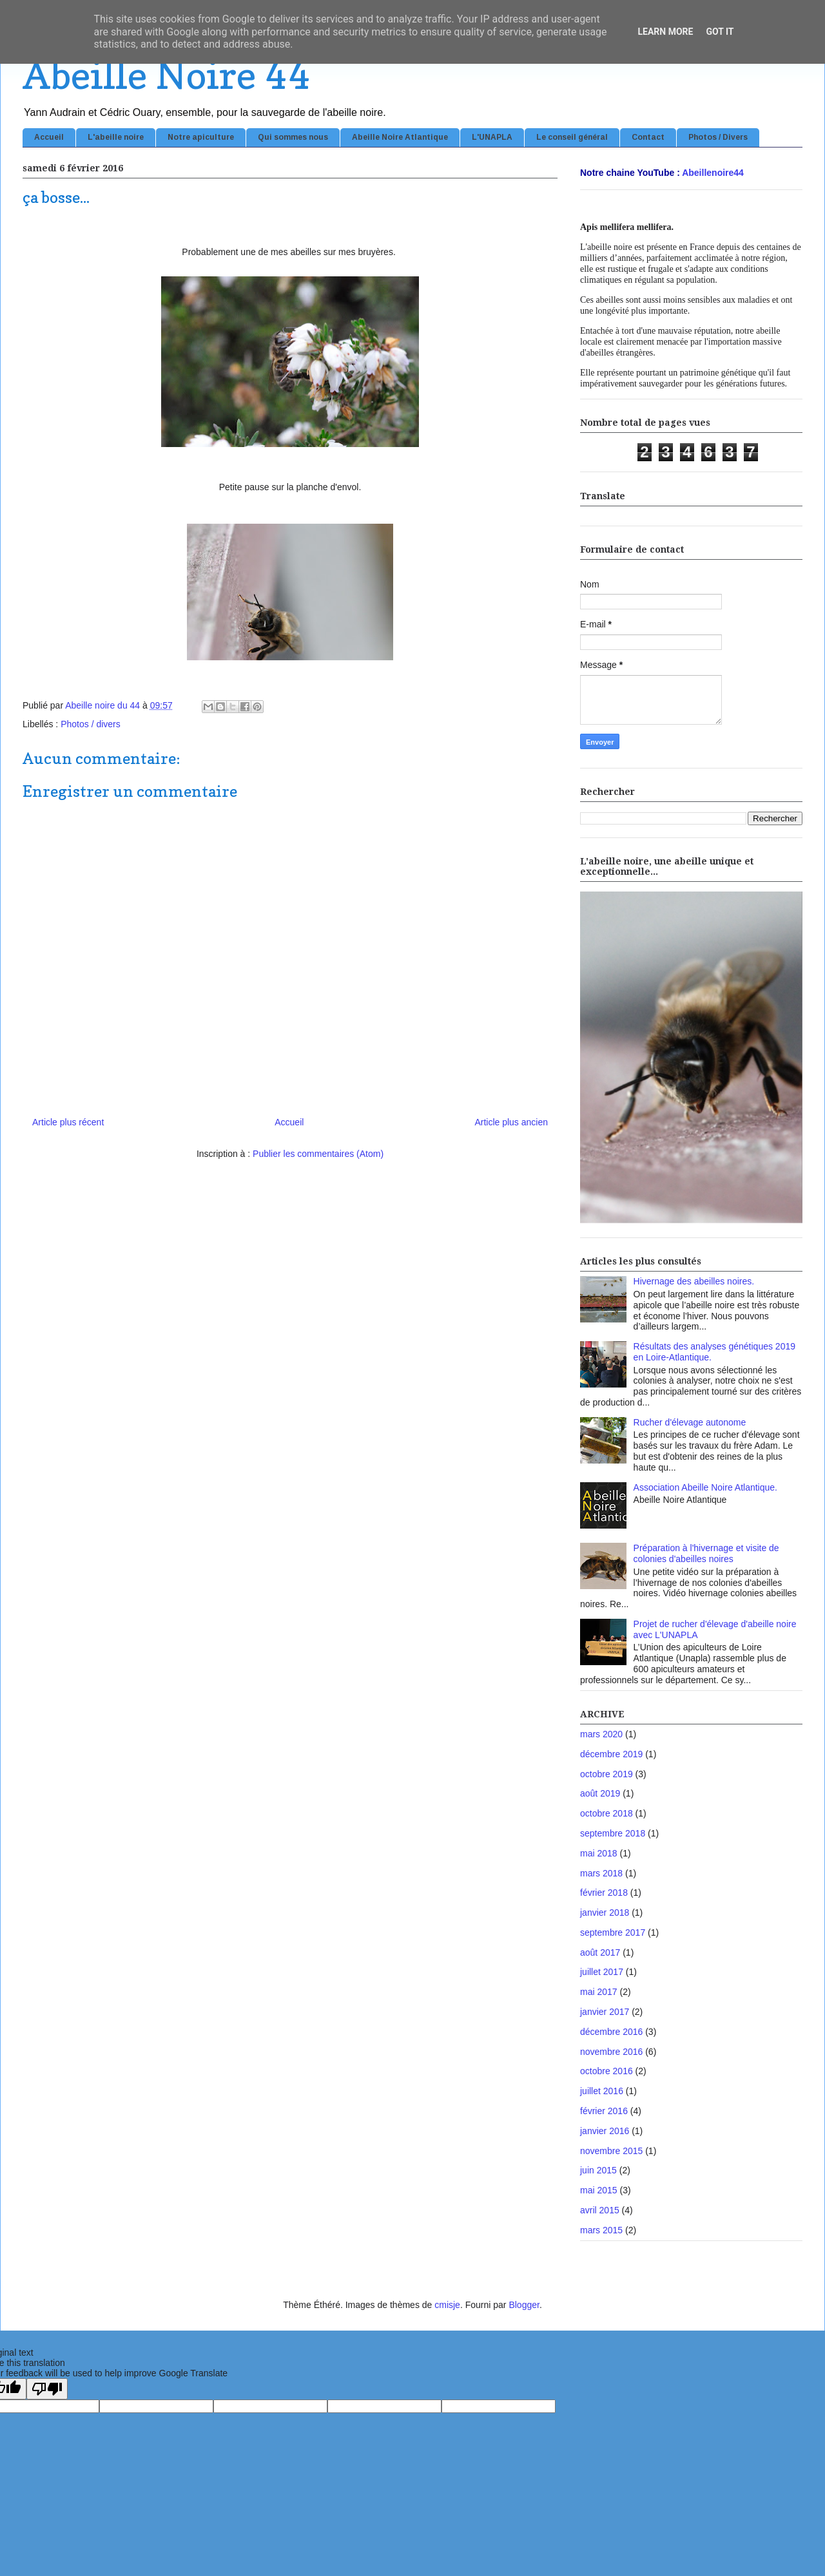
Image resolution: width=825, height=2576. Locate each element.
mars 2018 (601, 1873)
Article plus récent (68, 1122)
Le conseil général (572, 137)
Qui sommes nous (293, 137)
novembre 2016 (611, 2051)
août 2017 (600, 1952)
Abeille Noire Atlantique (400, 137)
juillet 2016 (601, 2091)
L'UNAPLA (492, 137)
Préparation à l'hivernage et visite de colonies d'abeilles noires (706, 1553)
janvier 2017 (604, 2012)
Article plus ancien (511, 1122)
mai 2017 (598, 1992)
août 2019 (600, 1793)
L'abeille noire (116, 137)
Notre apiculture (201, 137)
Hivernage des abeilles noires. (694, 1281)
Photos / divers (91, 724)
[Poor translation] (47, 2388)
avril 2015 (599, 2210)
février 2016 (604, 2111)
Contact (648, 137)
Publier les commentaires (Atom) (318, 1154)
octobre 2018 (606, 1813)
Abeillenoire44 (713, 172)
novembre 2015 (611, 2151)
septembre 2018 (612, 1833)
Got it (719, 31)
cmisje (447, 2305)
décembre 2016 (611, 2032)
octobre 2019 (606, 1774)
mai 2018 (598, 1853)
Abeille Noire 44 (166, 75)
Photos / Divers (718, 137)
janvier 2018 (604, 1912)
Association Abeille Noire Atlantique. (705, 1487)
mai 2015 (598, 2190)
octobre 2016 (606, 2071)
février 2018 (604, 1892)
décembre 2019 (611, 1754)
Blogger (524, 2305)
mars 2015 (601, 2230)
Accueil (49, 137)
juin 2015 (598, 2170)
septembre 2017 (612, 1932)
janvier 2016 (604, 2131)
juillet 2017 (601, 1972)
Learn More (665, 31)
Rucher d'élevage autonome (690, 1422)
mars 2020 (601, 1734)
